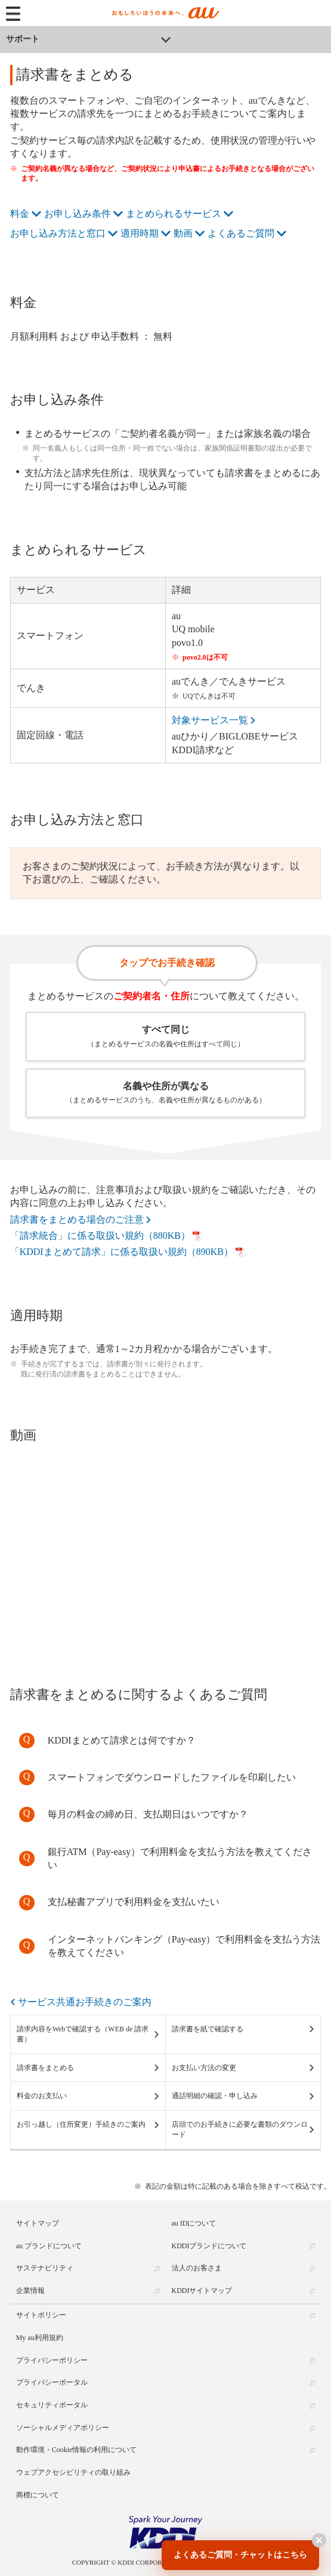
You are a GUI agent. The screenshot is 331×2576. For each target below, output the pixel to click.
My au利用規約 (39, 2337)
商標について (37, 2494)
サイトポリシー (41, 2315)
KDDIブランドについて (209, 2245)
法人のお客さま (197, 2268)
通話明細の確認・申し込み (215, 2096)
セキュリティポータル (52, 2405)
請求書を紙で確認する (207, 2029)
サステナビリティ (44, 2268)
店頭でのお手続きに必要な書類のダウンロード (240, 2129)
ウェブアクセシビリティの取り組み (73, 2472)
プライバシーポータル (52, 2382)
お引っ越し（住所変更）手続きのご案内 (81, 2124)
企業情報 (30, 2290)
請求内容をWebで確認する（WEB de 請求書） (83, 2034)
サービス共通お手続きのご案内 (84, 2002)
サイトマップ (37, 2223)
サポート (22, 39)
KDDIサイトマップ (202, 2290)
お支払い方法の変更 (204, 2068)
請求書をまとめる (45, 2068)
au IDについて (194, 2223)
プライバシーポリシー (52, 2360)
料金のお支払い (42, 2096)
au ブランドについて (49, 2245)
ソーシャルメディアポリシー (62, 2427)
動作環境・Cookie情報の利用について (76, 2450)
